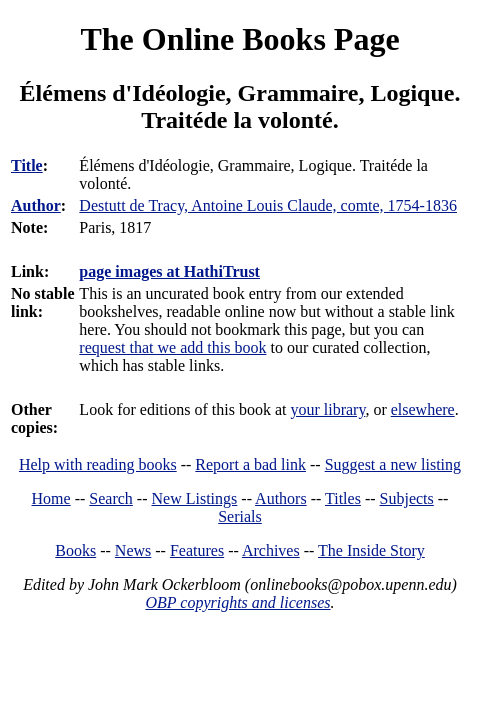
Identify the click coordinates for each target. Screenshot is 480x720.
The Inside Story (371, 550)
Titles (343, 498)
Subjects (407, 498)
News (133, 550)
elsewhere (423, 409)
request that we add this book (172, 347)
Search (111, 498)
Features (197, 550)
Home (51, 498)
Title (27, 165)
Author (36, 205)
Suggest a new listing (393, 464)
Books (75, 550)
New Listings (195, 498)
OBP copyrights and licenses (237, 602)
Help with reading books (98, 464)
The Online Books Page (239, 39)
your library (327, 409)
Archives (271, 550)
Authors (281, 498)
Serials (240, 516)
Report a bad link (250, 464)
